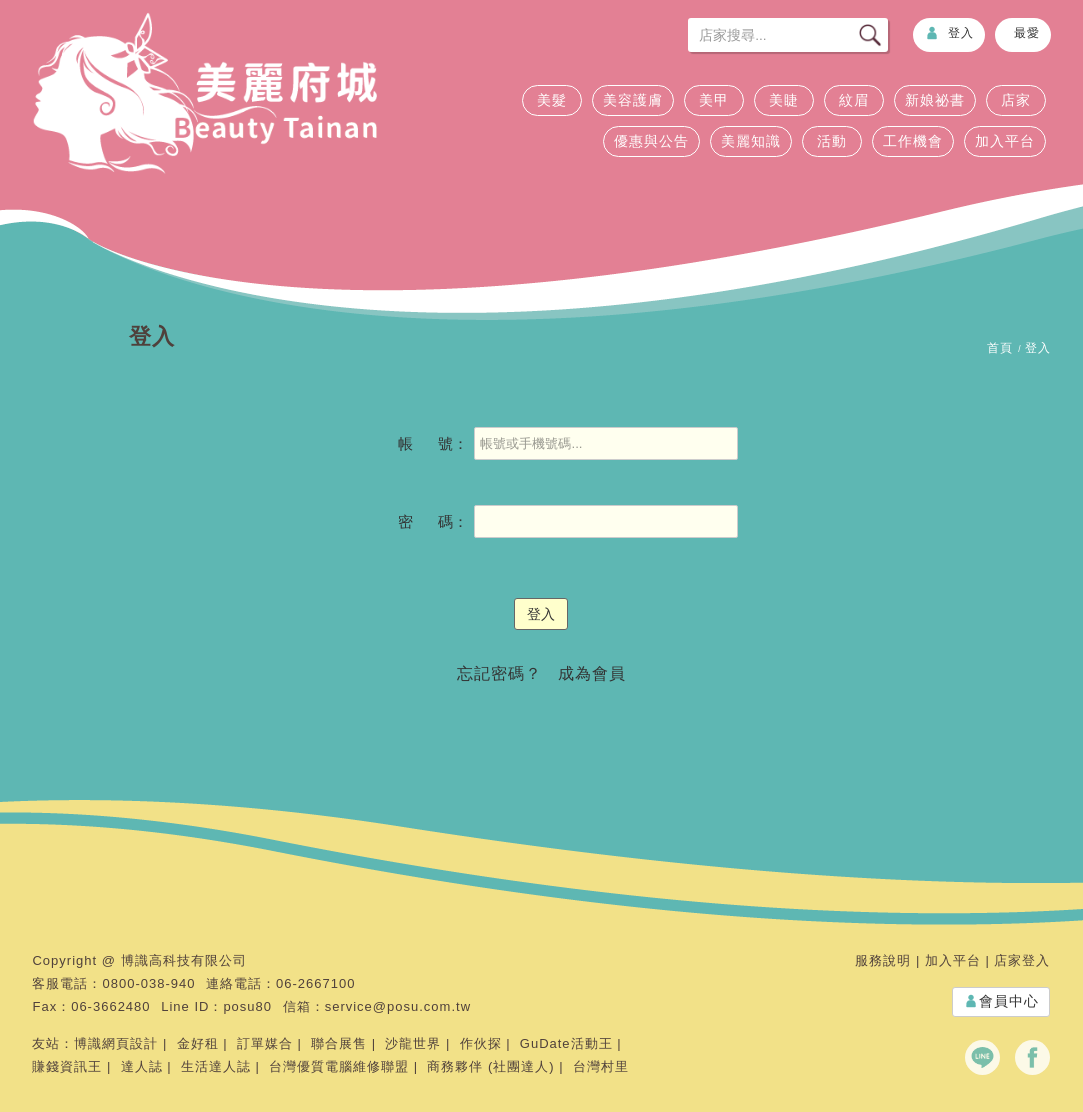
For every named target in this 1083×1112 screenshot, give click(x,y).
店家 (1016, 100)
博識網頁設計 (116, 1043)
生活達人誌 (216, 1066)
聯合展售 (339, 1043)
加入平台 (1005, 141)
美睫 (784, 100)
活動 (832, 141)
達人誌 (142, 1066)
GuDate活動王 (566, 1043)
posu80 (247, 1006)
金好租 (198, 1043)
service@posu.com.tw (398, 1006)
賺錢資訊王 (67, 1066)
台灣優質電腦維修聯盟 (339, 1066)
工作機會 (913, 141)
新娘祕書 (935, 100)
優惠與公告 (651, 141)
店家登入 (1022, 960)
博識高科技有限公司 (184, 960)
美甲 (714, 100)
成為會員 (592, 673)
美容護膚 (633, 100)
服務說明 (883, 960)
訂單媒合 (265, 1043)
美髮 (552, 100)
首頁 (1000, 348)
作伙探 (481, 1043)
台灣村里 (601, 1066)
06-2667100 (315, 983)
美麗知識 (751, 141)
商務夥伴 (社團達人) (490, 1066)
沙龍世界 (413, 1043)
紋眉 (854, 100)
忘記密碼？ (499, 673)
